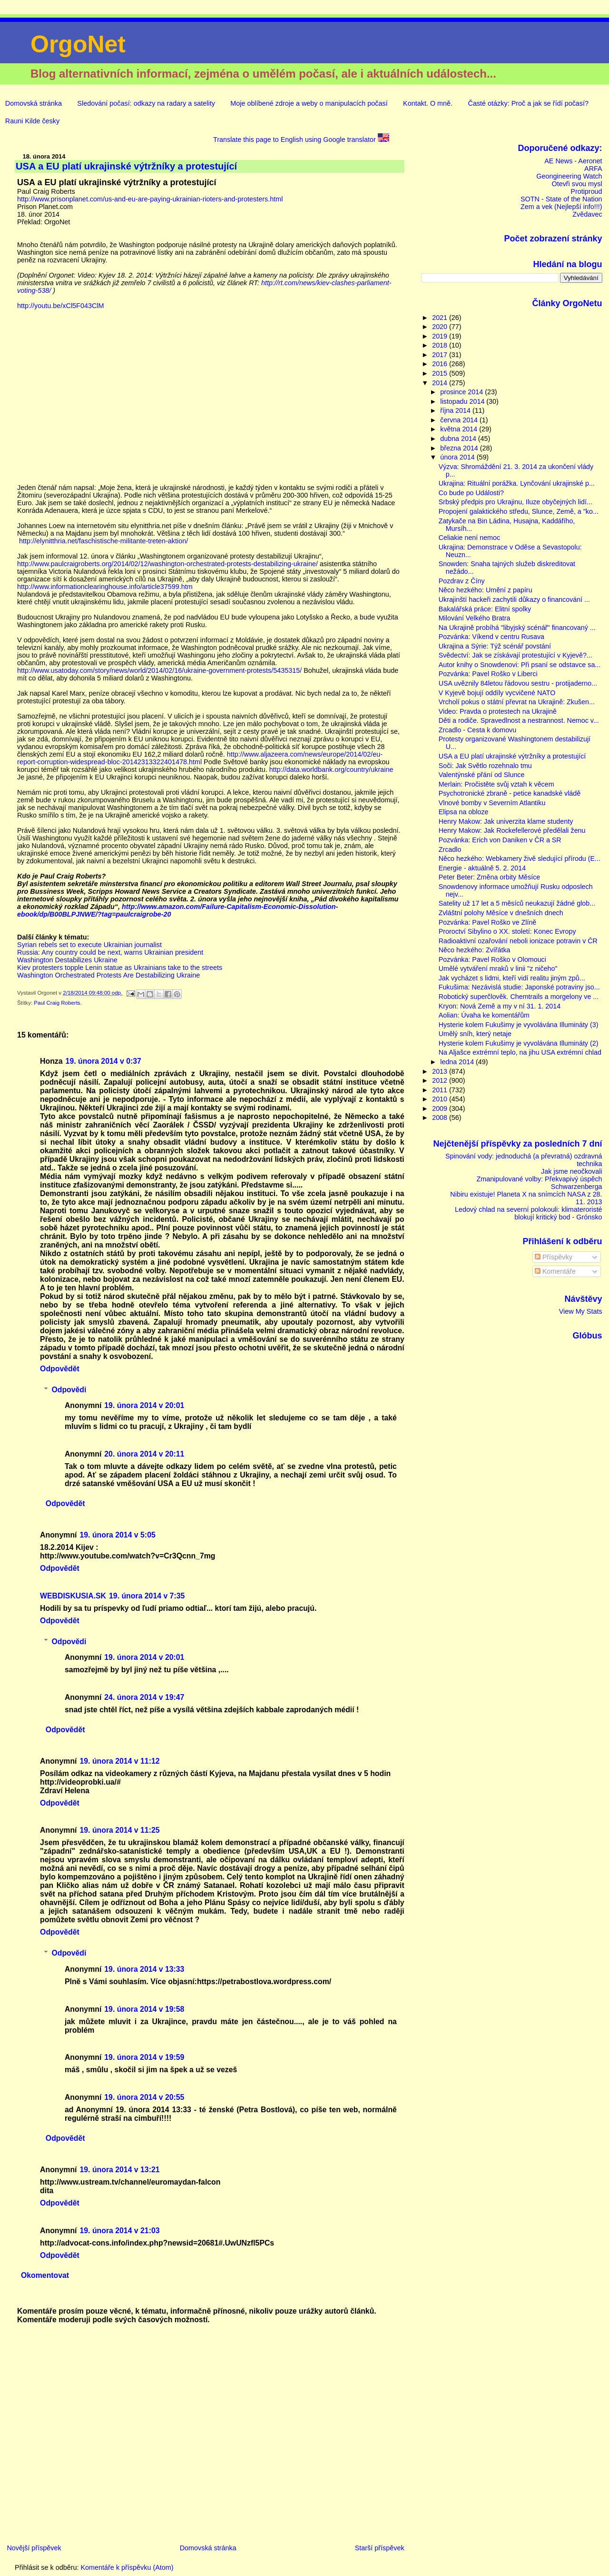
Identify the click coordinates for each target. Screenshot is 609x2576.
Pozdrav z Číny (462, 581)
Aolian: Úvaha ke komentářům (484, 1015)
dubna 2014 (459, 438)
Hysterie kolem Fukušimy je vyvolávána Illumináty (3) (519, 1024)
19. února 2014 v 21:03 (119, 2231)
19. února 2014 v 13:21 (119, 2170)
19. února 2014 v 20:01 (144, 1405)
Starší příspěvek (379, 2548)
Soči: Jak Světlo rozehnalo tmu (485, 765)
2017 (440, 355)
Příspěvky (553, 1257)
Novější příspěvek (34, 2548)
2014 (440, 383)
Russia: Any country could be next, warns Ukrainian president (110, 952)
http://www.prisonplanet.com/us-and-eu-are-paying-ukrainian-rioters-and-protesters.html (150, 199)
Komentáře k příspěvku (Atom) (126, 2567)
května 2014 (459, 429)
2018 (440, 345)
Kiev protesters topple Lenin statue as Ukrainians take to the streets (119, 967)
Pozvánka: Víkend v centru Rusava (491, 636)
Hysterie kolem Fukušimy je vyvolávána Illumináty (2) (519, 1043)
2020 (440, 326)
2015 (440, 373)
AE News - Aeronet (573, 161)
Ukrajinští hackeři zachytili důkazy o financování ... (514, 599)
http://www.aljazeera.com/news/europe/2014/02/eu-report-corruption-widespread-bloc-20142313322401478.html (200, 758)
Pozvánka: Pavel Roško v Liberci (488, 674)
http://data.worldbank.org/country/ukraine (331, 769)
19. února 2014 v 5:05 (117, 1535)
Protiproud (586, 191)
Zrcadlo (450, 849)
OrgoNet (78, 44)
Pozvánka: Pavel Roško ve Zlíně (488, 922)
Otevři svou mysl (576, 184)
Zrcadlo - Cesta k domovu (478, 730)
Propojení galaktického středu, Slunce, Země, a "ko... (519, 511)
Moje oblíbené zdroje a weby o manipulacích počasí (308, 103)
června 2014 (460, 420)
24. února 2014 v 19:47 (144, 1697)
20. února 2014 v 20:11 (144, 1454)
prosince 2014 (462, 392)
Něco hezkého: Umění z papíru (485, 590)
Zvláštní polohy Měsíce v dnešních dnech (501, 913)
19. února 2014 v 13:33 (144, 1969)
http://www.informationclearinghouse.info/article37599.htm (105, 586)
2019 (440, 336)
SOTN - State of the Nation (561, 199)
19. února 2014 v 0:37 (103, 1061)
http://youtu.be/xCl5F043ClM (60, 306)
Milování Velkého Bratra (475, 618)
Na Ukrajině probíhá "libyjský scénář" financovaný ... (517, 627)
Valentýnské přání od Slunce (482, 775)
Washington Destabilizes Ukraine (67, 960)
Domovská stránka (33, 103)
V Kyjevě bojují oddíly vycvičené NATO (497, 693)
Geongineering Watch (569, 176)
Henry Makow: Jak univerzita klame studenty (506, 821)
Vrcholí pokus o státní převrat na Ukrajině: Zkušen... (517, 702)
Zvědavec (587, 214)
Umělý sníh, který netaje (475, 1034)
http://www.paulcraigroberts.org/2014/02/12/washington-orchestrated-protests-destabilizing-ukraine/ (167, 564)
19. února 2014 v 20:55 (144, 2097)
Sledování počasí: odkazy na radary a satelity (146, 103)
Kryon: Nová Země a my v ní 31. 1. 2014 (499, 1006)
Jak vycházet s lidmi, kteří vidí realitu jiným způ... (512, 978)
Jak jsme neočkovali (571, 1171)
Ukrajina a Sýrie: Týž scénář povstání (495, 646)
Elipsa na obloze (464, 812)
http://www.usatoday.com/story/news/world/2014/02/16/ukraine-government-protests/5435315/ (159, 670)
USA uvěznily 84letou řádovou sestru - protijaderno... (518, 683)
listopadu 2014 (463, 401)
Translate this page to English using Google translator (301, 139)
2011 (440, 1090)
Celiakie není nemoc (469, 537)
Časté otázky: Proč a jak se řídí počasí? (528, 103)
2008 (440, 1117)
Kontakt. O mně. (427, 103)
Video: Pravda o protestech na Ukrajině (498, 711)
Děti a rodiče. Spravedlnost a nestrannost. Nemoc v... (519, 720)
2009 (440, 1108)
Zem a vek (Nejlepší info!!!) (561, 206)
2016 (440, 364)
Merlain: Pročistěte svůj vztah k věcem (496, 784)
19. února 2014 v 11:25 (119, 1830)
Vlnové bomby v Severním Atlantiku (492, 803)
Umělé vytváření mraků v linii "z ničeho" (498, 968)
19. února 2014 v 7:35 (147, 1596)
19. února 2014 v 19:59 (144, 2057)
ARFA (593, 168)
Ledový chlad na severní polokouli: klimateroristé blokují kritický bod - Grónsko (528, 1213)
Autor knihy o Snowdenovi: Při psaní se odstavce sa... (520, 665)
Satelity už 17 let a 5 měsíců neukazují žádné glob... (517, 903)
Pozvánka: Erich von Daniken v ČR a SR (500, 840)
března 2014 (460, 448)
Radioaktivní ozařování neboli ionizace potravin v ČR (518, 941)
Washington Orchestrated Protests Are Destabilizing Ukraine (108, 975)
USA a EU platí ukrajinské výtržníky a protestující (512, 756)
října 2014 (456, 410)
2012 (440, 1080)
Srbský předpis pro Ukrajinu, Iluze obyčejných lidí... (515, 502)
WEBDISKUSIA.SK (73, 1596)
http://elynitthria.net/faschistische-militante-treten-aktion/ (103, 541)
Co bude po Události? (471, 493)
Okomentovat (45, 2275)
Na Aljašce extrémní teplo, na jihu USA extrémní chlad (520, 1052)
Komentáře (555, 1271)
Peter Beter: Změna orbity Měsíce (489, 877)
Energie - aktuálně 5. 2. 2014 (482, 868)
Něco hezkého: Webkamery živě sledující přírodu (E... (519, 858)
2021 (440, 317)
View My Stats (580, 1311)
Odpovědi (68, 1389)
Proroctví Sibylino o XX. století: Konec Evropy (507, 931)
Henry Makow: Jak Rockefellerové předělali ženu (512, 830)
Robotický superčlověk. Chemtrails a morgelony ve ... (519, 996)
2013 (440, 1071)
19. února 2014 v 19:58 (144, 2009)
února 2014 (458, 457)
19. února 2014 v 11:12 (119, 1761)
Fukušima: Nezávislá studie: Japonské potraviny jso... (519, 987)
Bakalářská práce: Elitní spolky (485, 609)
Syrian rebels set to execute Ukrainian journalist (89, 945)
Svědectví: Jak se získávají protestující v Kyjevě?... (515, 655)
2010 (440, 1099)
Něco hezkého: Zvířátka (475, 950)
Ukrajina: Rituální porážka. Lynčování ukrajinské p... (517, 483)
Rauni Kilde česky (32, 121)
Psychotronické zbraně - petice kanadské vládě (509, 793)
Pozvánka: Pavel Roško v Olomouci (492, 959)
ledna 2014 (458, 1062)
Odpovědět (59, 1369)
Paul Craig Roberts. (58, 1003)
